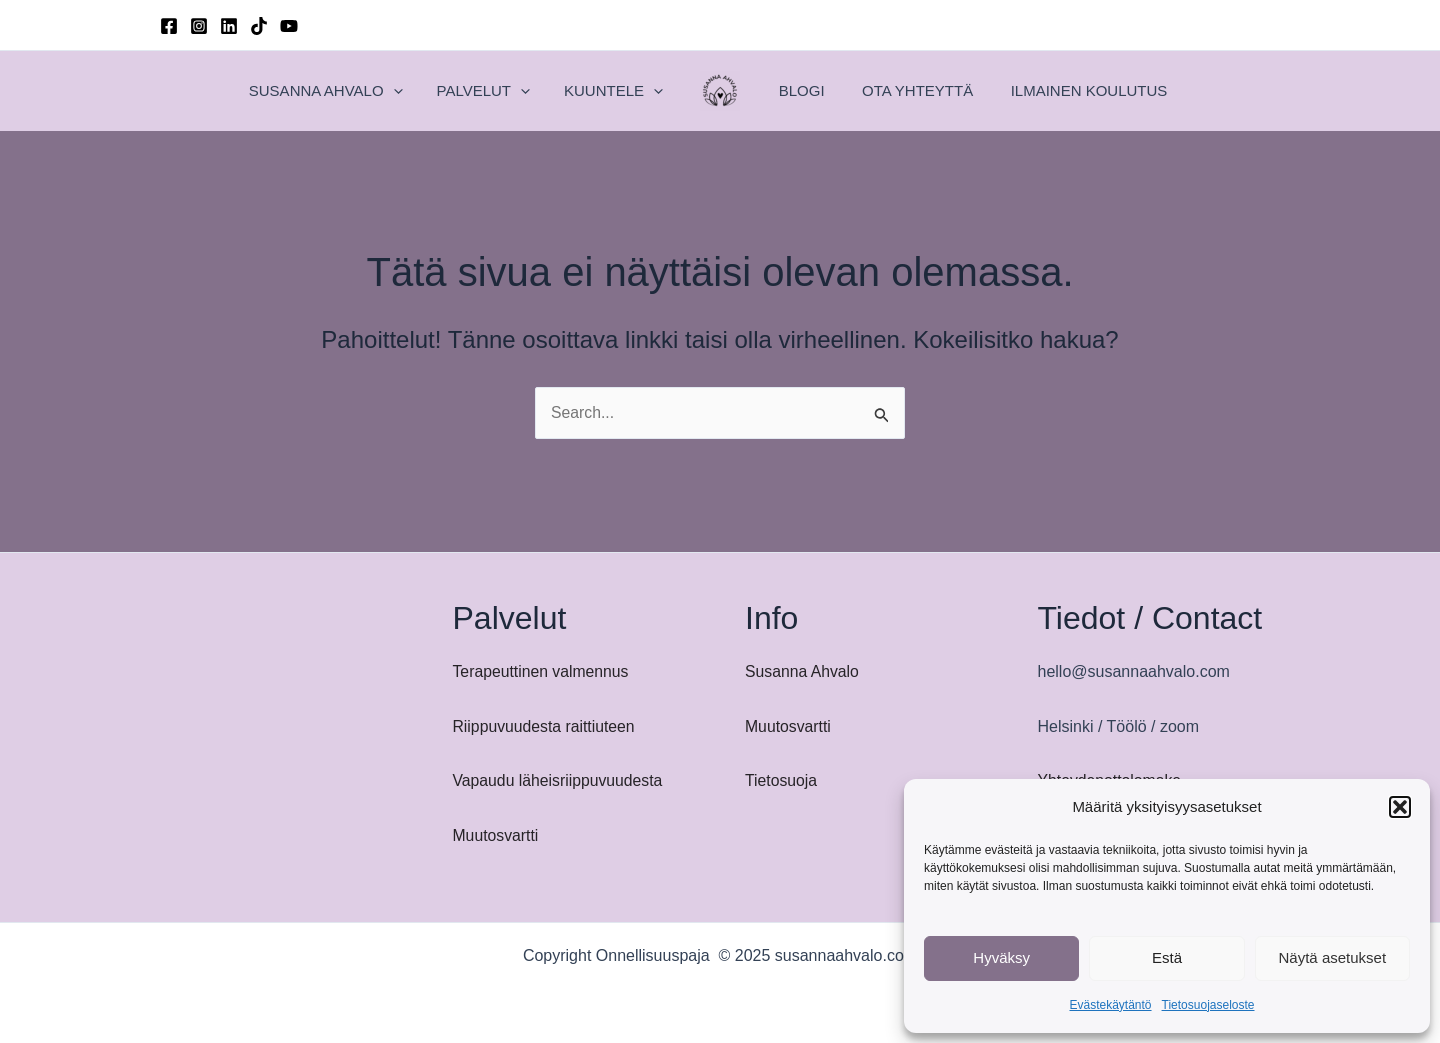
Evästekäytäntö (1110, 1005)
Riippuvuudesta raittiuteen (545, 726)
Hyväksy (1001, 957)
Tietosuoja (781, 780)
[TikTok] (259, 26)
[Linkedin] (229, 26)
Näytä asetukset (1333, 957)
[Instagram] (199, 26)
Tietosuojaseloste (1208, 1005)
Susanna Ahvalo (803, 671)
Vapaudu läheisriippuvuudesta (559, 780)
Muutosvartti (496, 835)
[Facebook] (169, 26)
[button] (1400, 807)
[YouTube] (289, 26)
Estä (1167, 957)
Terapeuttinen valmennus (542, 671)
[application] (437, 91)
